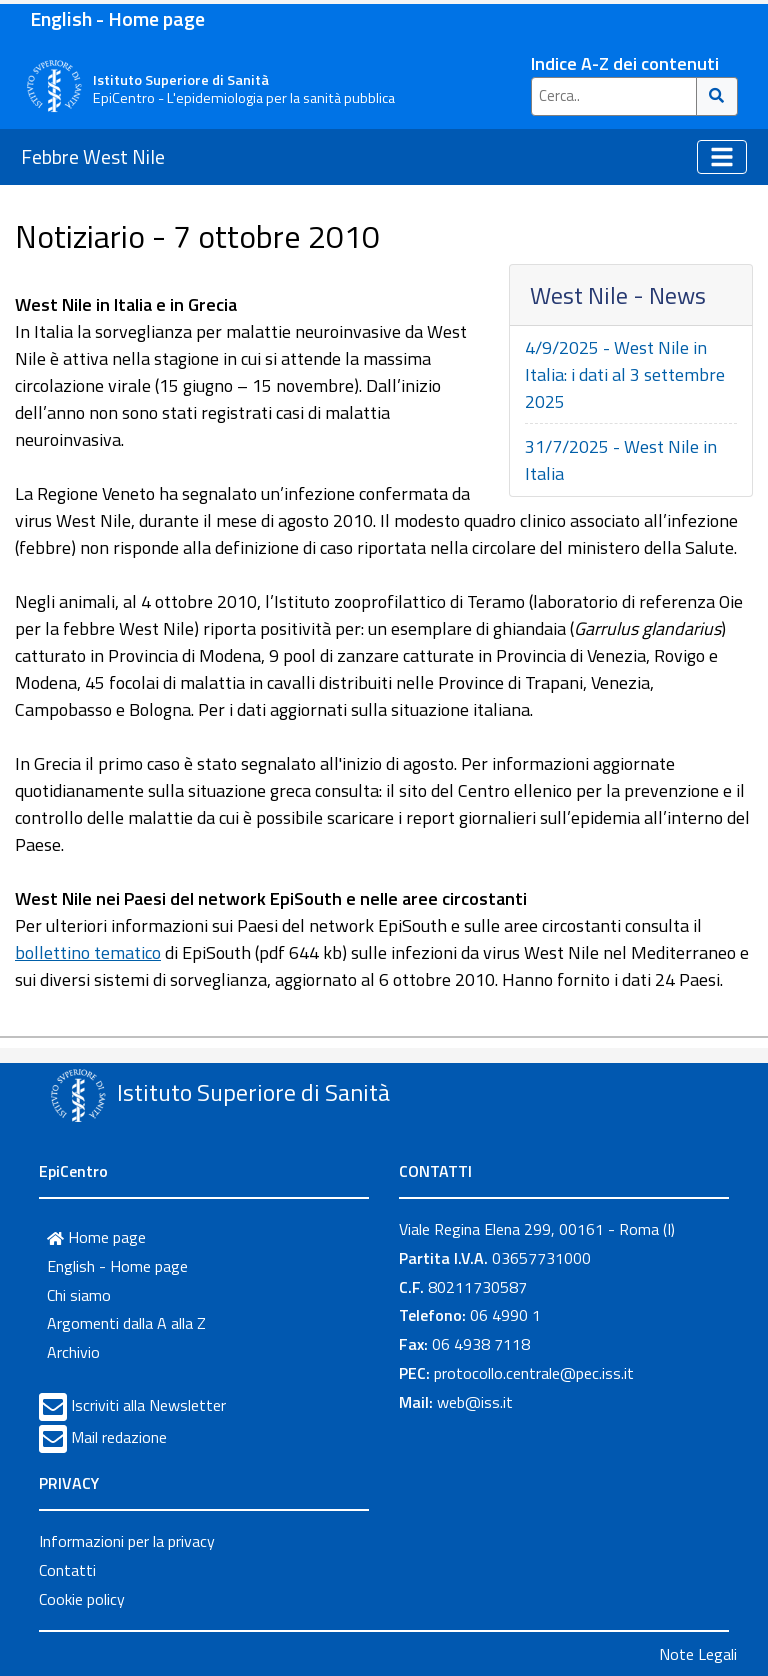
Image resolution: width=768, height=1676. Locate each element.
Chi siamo (79, 1295)
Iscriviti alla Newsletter (148, 1405)
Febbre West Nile (93, 156)
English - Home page (117, 18)
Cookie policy (82, 1599)
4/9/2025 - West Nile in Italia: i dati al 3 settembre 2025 (625, 374)
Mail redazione (119, 1437)
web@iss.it (475, 1402)
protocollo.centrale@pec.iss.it (534, 1373)
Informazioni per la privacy (127, 1541)
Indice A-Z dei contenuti (625, 63)
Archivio (73, 1352)
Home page (96, 1237)
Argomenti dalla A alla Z (126, 1323)
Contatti (67, 1570)
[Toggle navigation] (722, 157)
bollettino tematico (88, 952)
